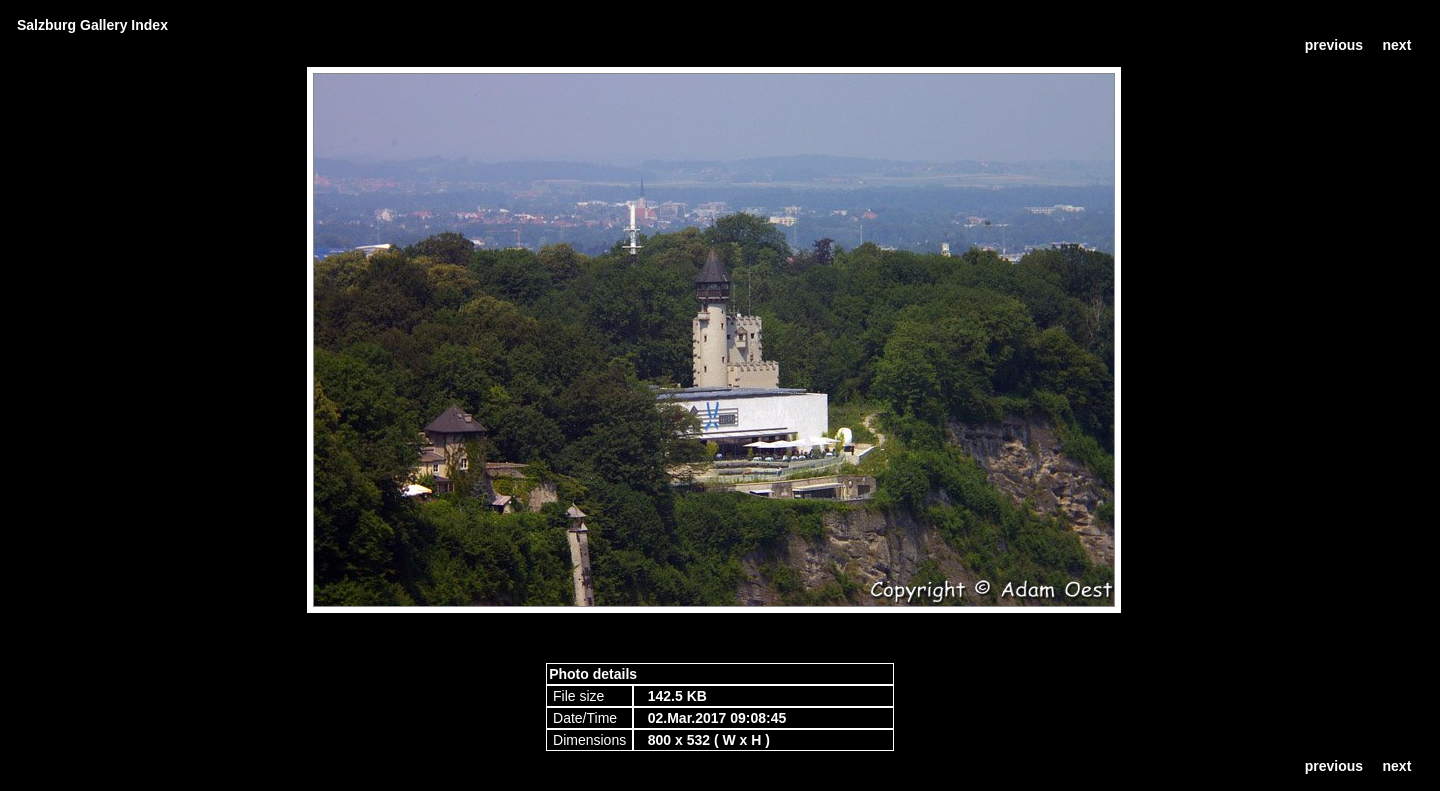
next (1397, 45)
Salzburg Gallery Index (92, 25)
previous (1334, 45)
